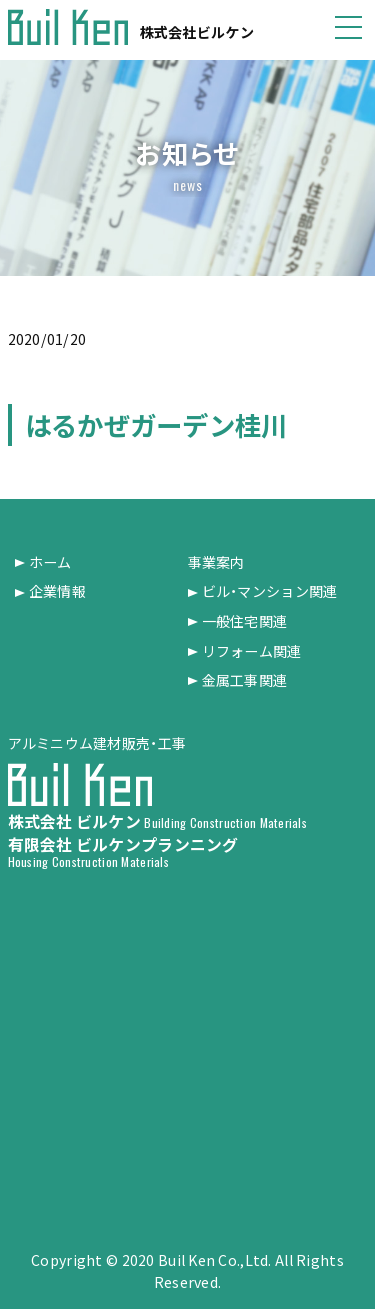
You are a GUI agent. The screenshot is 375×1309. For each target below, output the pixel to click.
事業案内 (216, 562)
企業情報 (57, 591)
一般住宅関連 (245, 621)
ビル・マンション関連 (270, 591)
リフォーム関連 (252, 651)
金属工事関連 (245, 680)
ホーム (50, 562)
